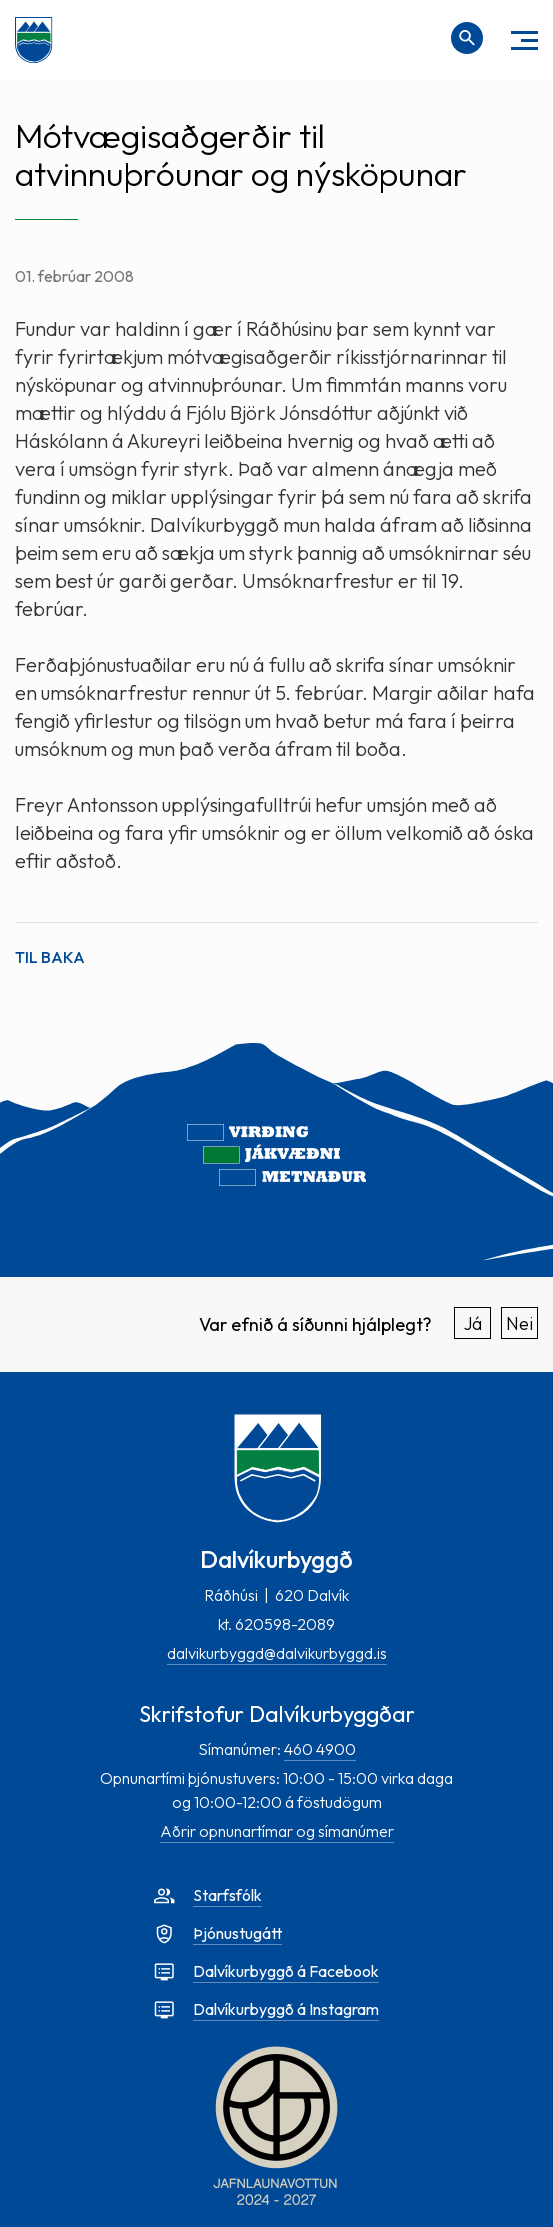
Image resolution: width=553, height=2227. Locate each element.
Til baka (50, 957)
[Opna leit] (467, 38)
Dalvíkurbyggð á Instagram (286, 2009)
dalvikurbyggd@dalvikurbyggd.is (277, 1653)
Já (473, 1323)
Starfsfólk (227, 1895)
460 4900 (320, 1749)
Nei (519, 1323)
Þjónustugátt (237, 1933)
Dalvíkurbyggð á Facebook (286, 1971)
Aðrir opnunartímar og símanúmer (277, 1831)
